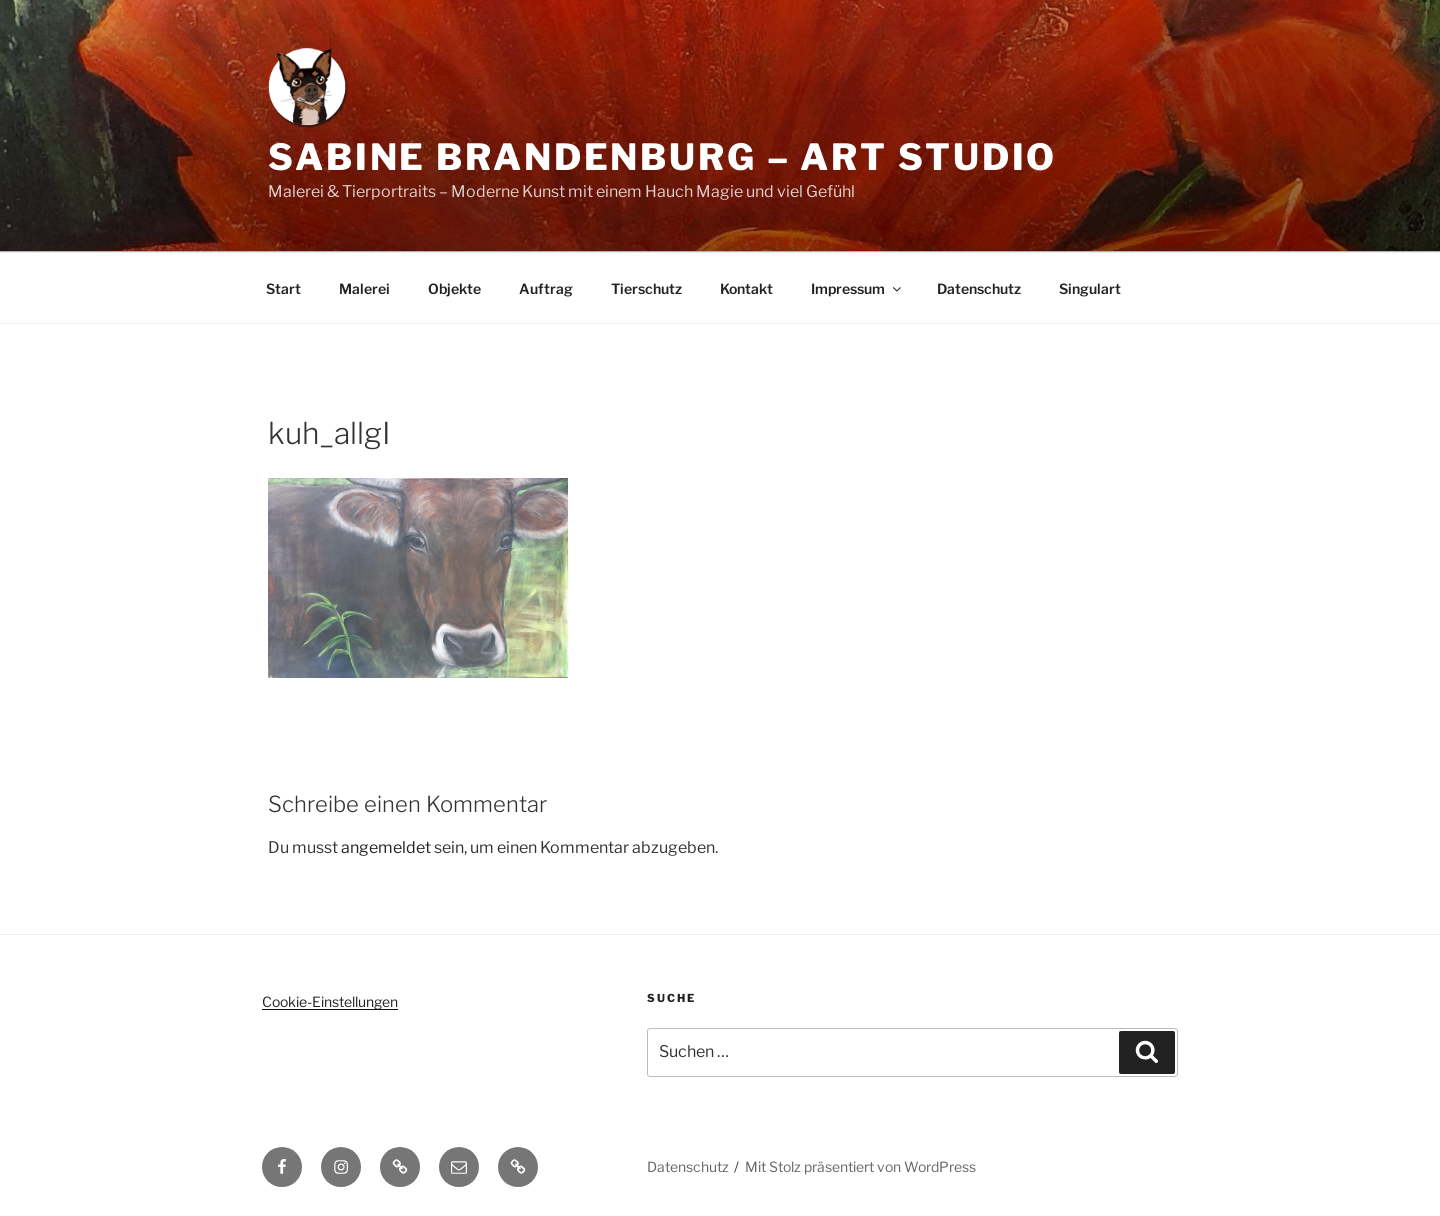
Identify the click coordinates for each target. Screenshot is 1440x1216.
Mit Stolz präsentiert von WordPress (860, 1166)
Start (283, 288)
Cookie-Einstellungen (330, 1001)
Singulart (1090, 288)
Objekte (454, 288)
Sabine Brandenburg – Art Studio (662, 157)
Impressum (857, 288)
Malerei (364, 288)
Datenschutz (979, 288)
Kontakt (746, 288)
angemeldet (386, 847)
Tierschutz (646, 288)
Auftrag (546, 288)
